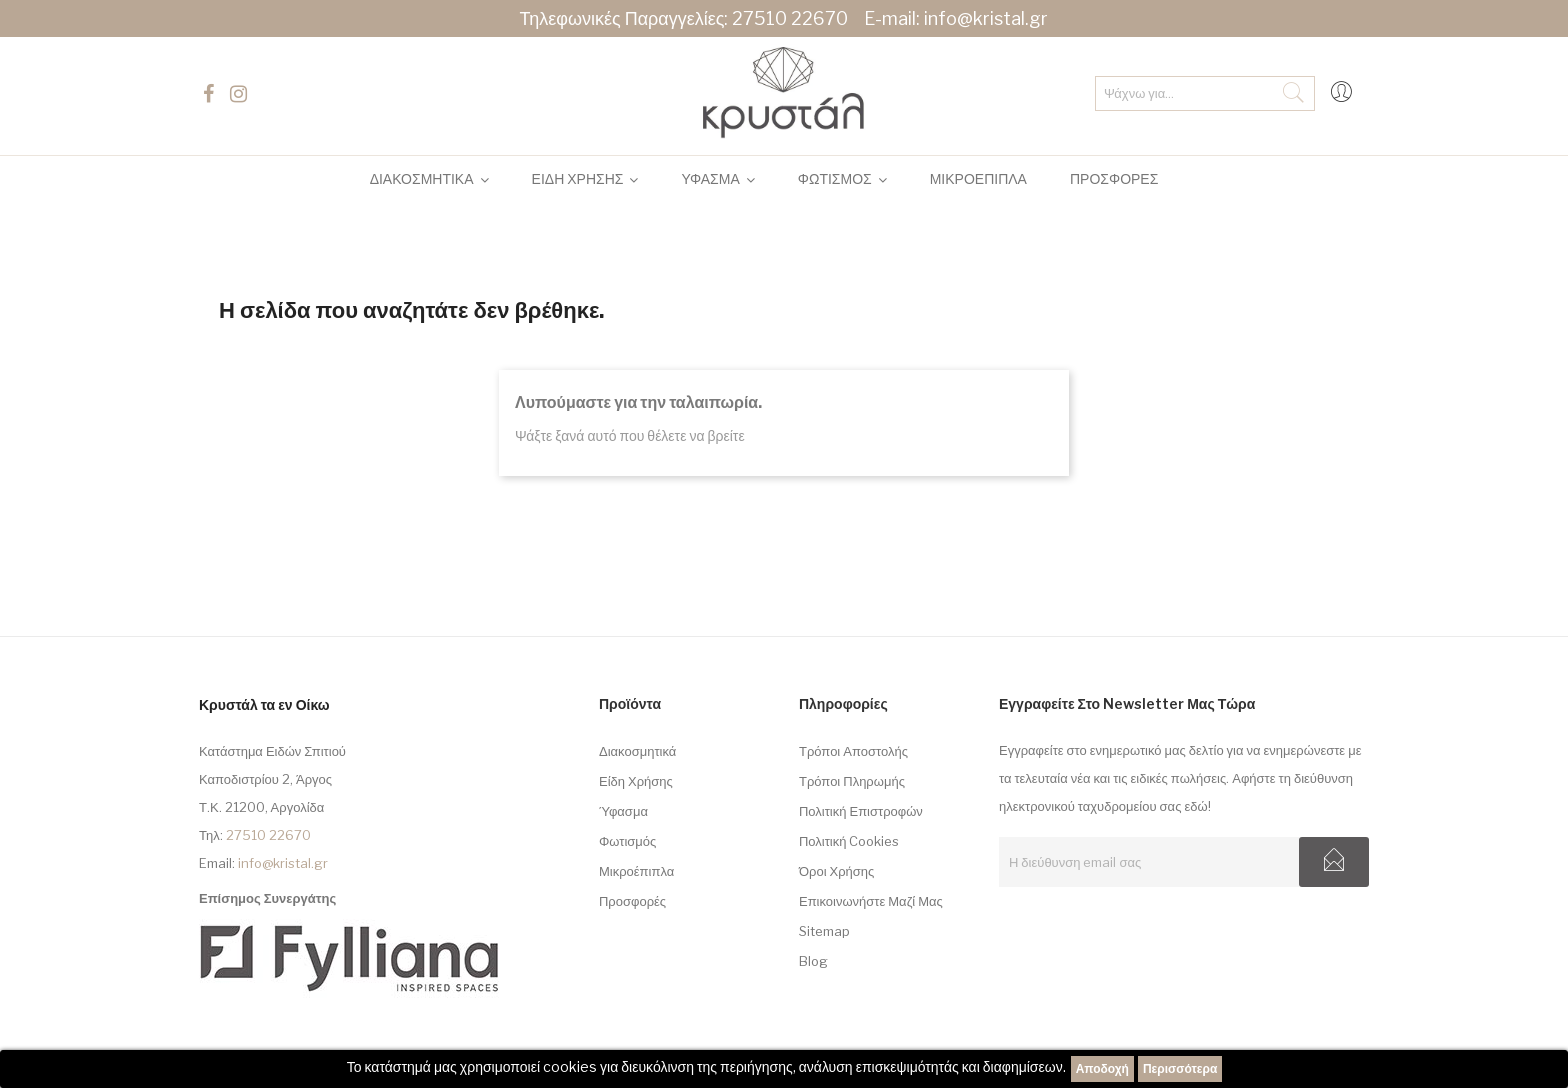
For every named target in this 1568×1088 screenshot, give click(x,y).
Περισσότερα (1180, 1068)
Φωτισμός (627, 841)
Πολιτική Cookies (849, 841)
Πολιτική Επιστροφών (861, 811)
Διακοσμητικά (637, 751)
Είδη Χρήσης (636, 781)
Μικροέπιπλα (636, 871)
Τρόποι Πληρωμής (852, 781)
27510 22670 (790, 18)
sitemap (824, 931)
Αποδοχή (1102, 1068)
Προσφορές (632, 901)
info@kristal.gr (986, 18)
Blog (813, 961)
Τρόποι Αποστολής (853, 751)
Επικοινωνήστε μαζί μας (871, 901)
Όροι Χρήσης (836, 871)
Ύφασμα (623, 811)
